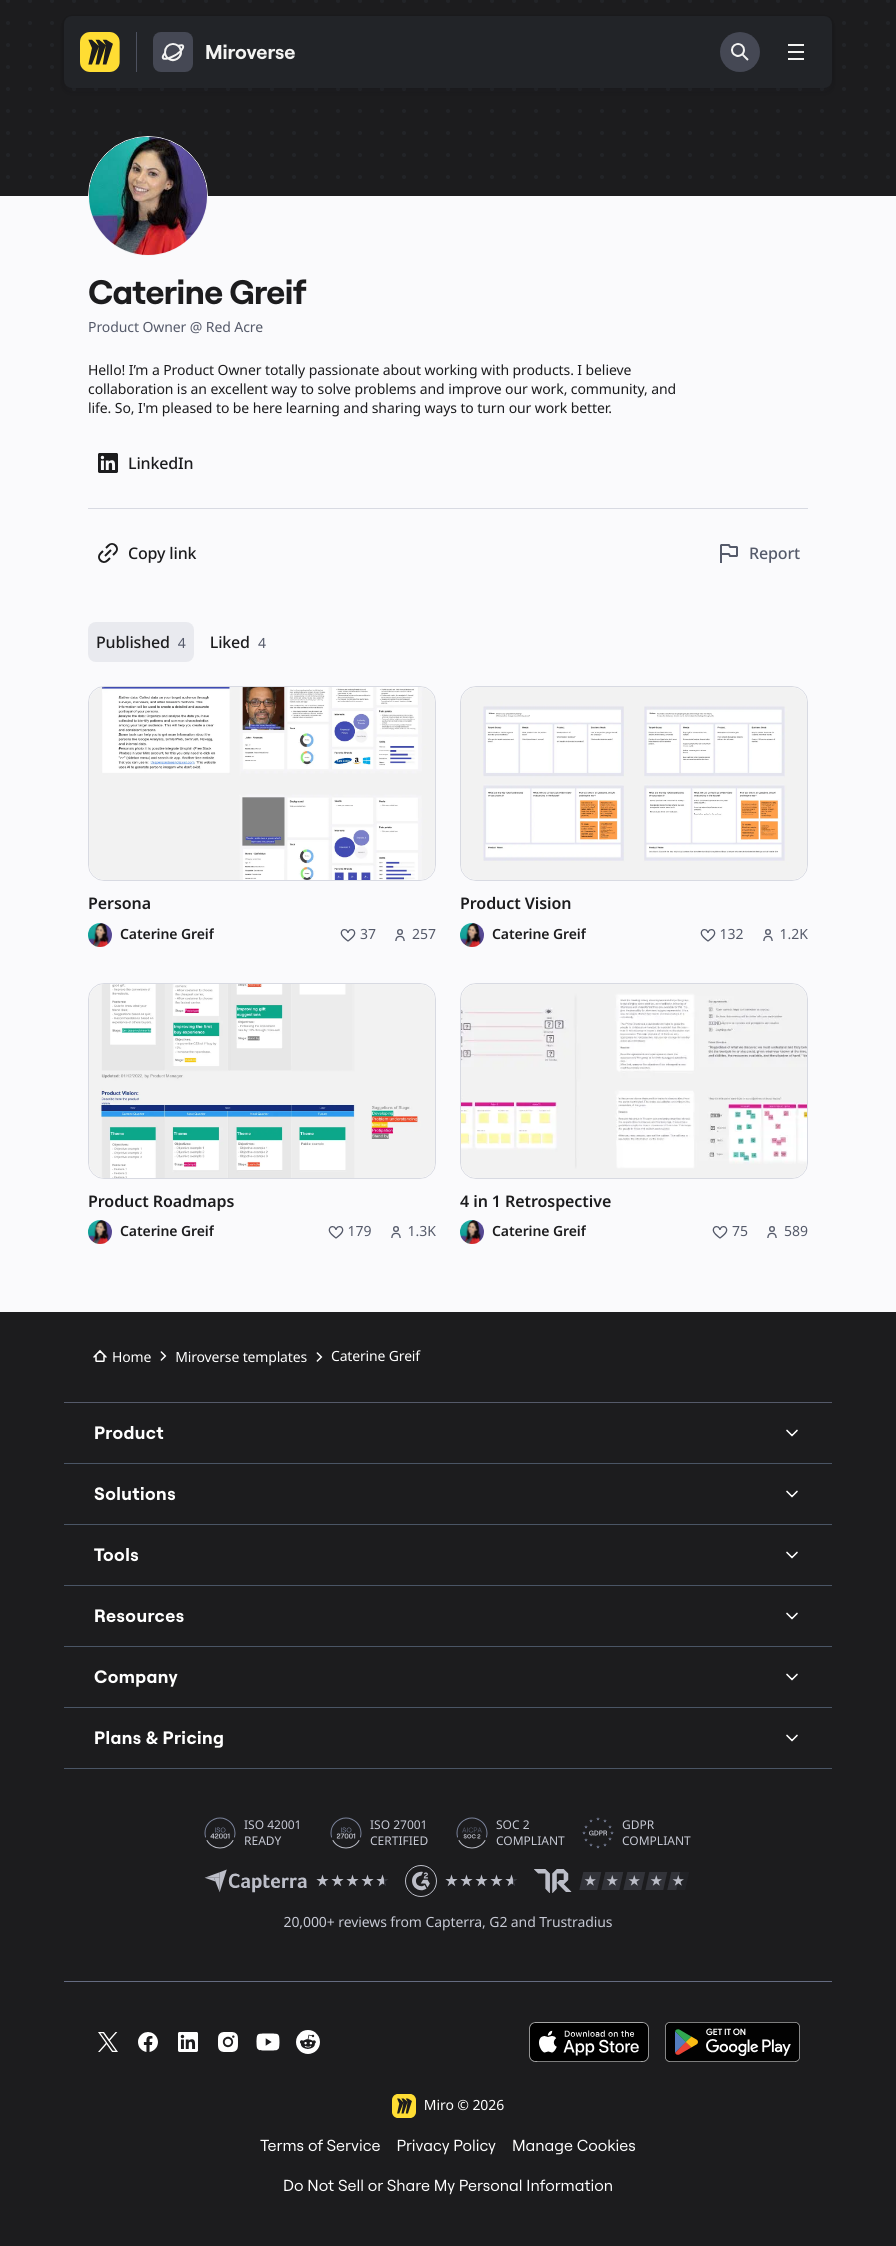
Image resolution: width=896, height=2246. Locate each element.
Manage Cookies (574, 2146)
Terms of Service (320, 2146)
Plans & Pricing (448, 1737)
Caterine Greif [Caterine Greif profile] (167, 935)
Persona (119, 903)
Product (448, 1432)
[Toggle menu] (796, 52)
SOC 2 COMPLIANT (530, 1833)
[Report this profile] (758, 553)
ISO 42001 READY (272, 1833)
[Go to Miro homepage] (100, 52)
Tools (448, 1554)
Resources (448, 1615)
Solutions (448, 1493)
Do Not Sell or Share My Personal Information (448, 2186)
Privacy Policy (446, 2146)
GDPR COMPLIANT (656, 1833)
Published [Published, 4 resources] (141, 642)
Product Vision (515, 903)
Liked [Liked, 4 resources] (238, 642)
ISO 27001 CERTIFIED (399, 1833)
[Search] (740, 52)
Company (448, 1676)
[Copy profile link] (146, 553)
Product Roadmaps (161, 1201)
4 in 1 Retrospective (535, 1201)
